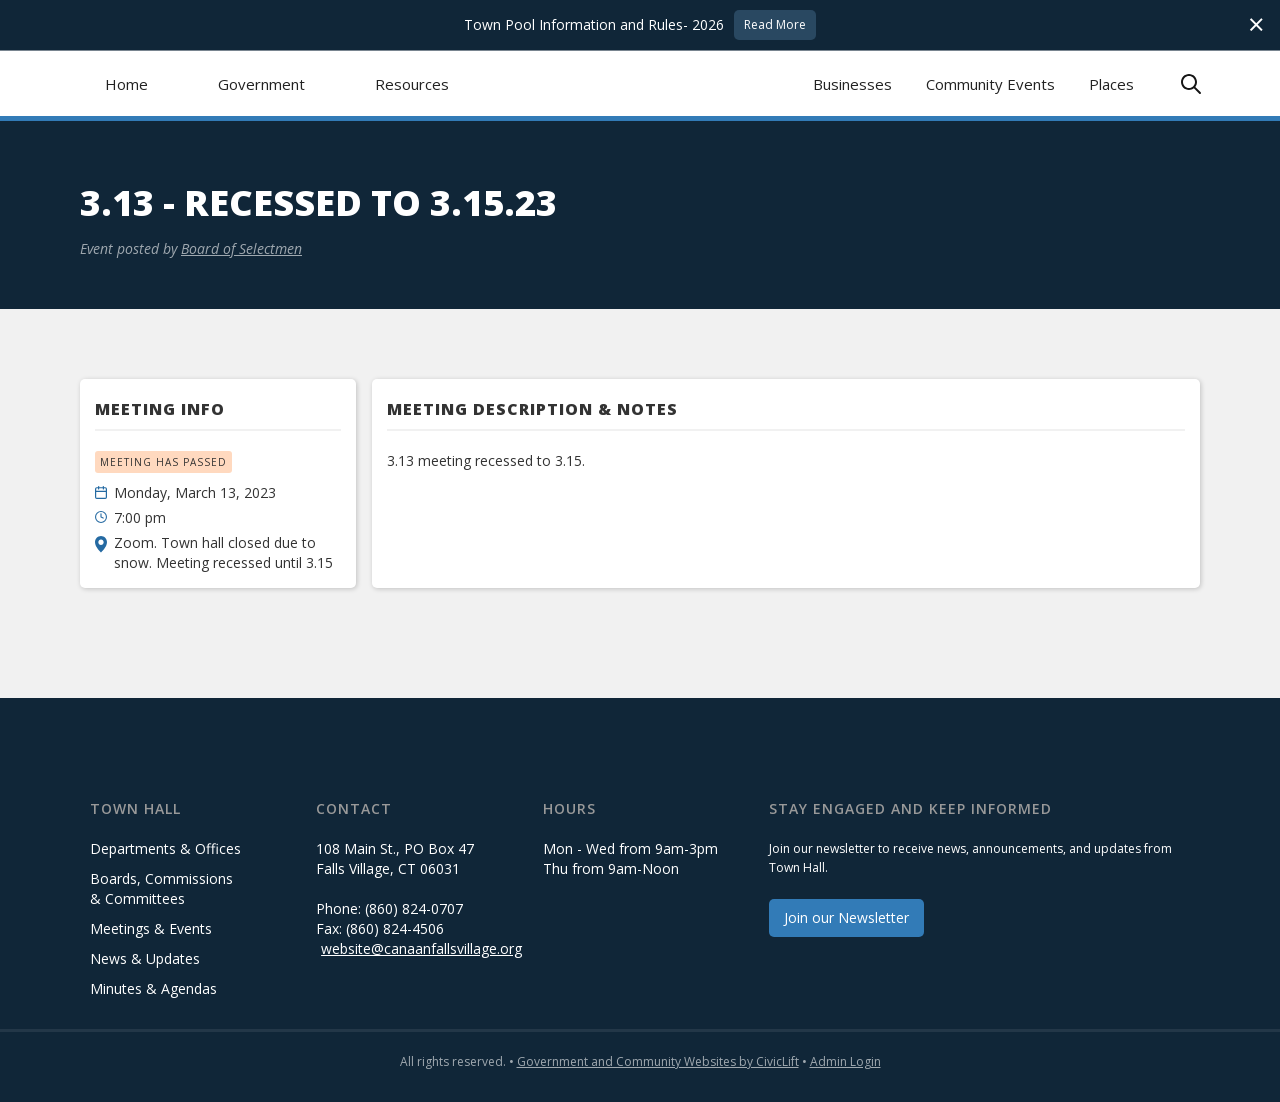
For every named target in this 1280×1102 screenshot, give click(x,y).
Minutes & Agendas (153, 988)
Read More (775, 24)
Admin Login (845, 1061)
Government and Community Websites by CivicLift (658, 1061)
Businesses (852, 84)
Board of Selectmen (241, 248)
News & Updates (145, 958)
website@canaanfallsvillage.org (421, 948)
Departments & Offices (165, 848)
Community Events (990, 84)
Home (126, 84)
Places (1111, 84)
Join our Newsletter (846, 917)
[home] (640, 83)
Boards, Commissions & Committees (161, 888)
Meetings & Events (151, 928)
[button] (261, 83)
